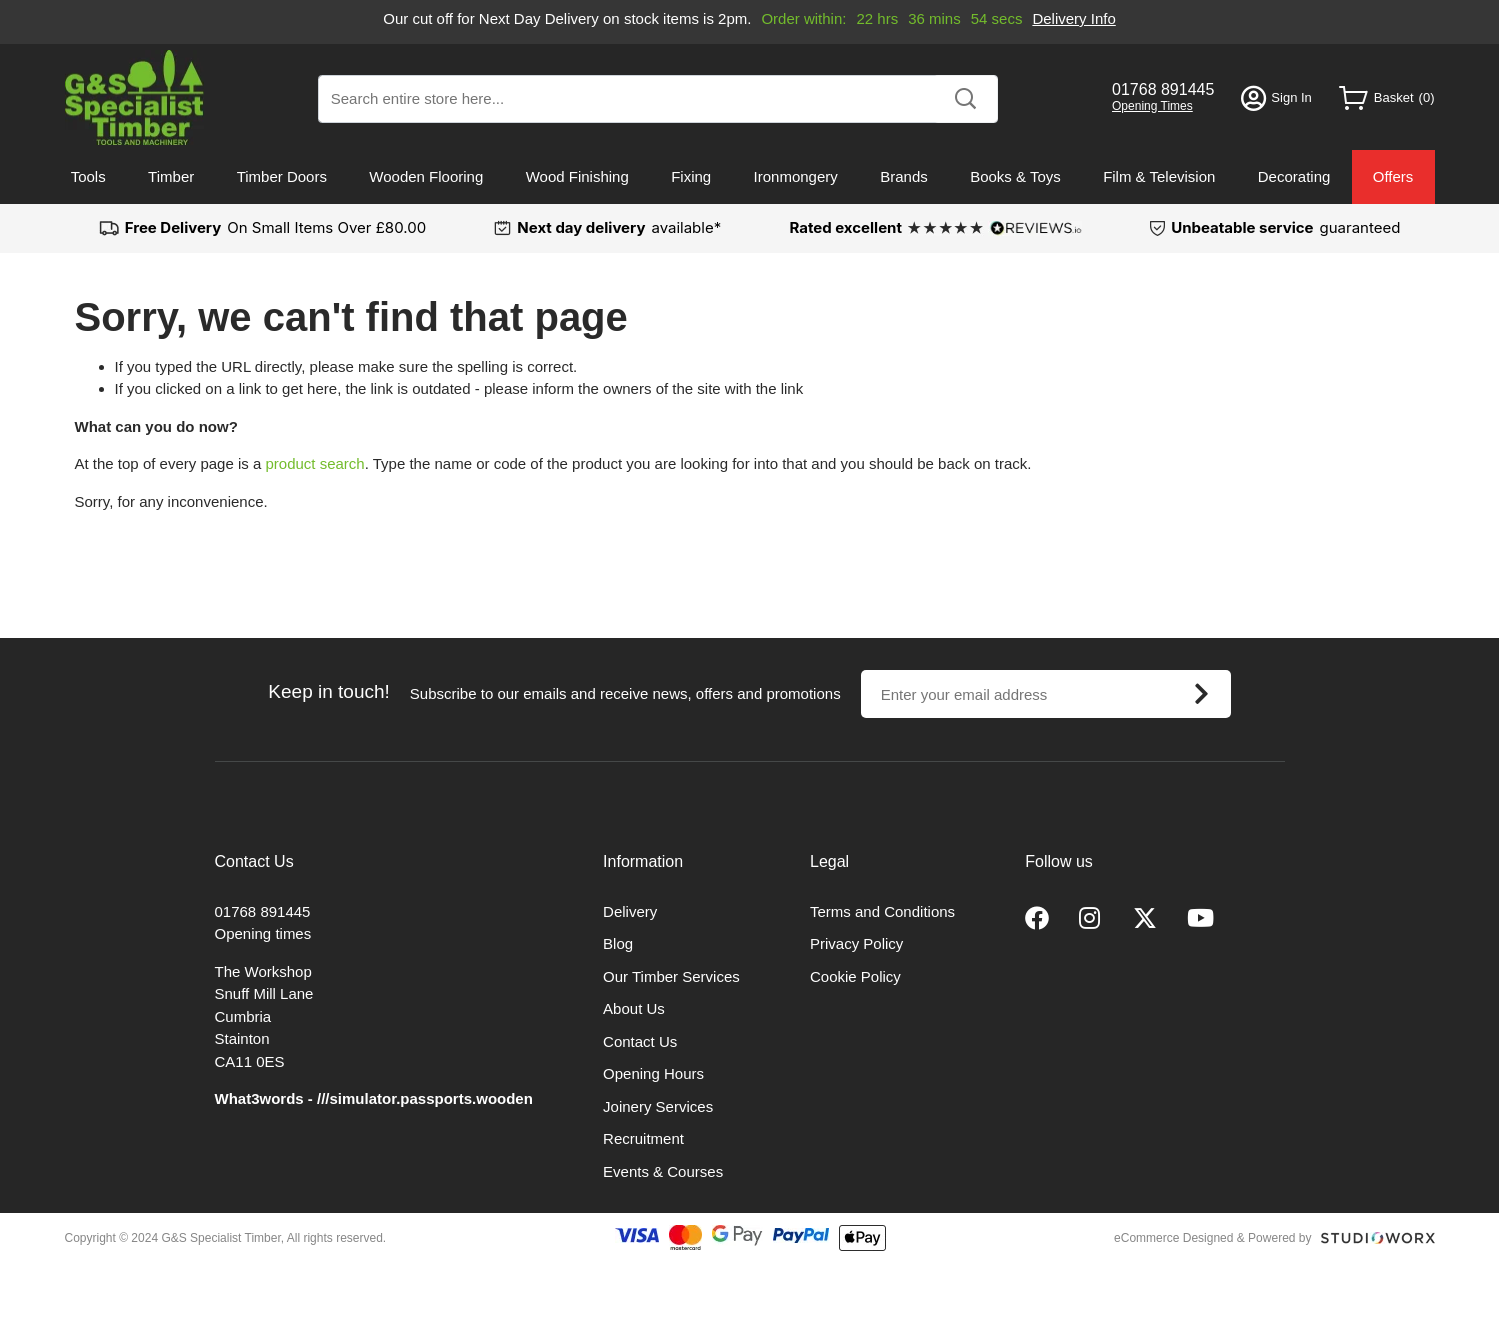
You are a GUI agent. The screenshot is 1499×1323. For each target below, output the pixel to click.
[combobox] (658, 99)
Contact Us (640, 1041)
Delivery (630, 911)
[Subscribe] (1202, 694)
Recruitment (643, 1138)
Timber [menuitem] (171, 176)
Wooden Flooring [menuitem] (426, 176)
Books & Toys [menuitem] (1015, 176)
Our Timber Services (671, 976)
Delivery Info (1073, 18)
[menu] (750, 177)
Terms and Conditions (882, 911)
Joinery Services (658, 1106)
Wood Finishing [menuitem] (577, 176)
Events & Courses (663, 1171)
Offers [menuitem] (1393, 176)
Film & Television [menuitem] (1159, 176)
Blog (618, 943)
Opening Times (1152, 106)
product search (314, 463)
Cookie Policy (855, 976)
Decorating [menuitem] (1294, 176)
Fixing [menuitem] (691, 176)
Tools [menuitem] (88, 176)
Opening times (263, 933)
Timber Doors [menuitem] (282, 176)
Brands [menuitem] (904, 176)
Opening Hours (653, 1073)
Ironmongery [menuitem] (796, 176)
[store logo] (134, 97)
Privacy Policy (856, 943)
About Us (634, 1008)
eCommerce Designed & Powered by (1212, 1238)
